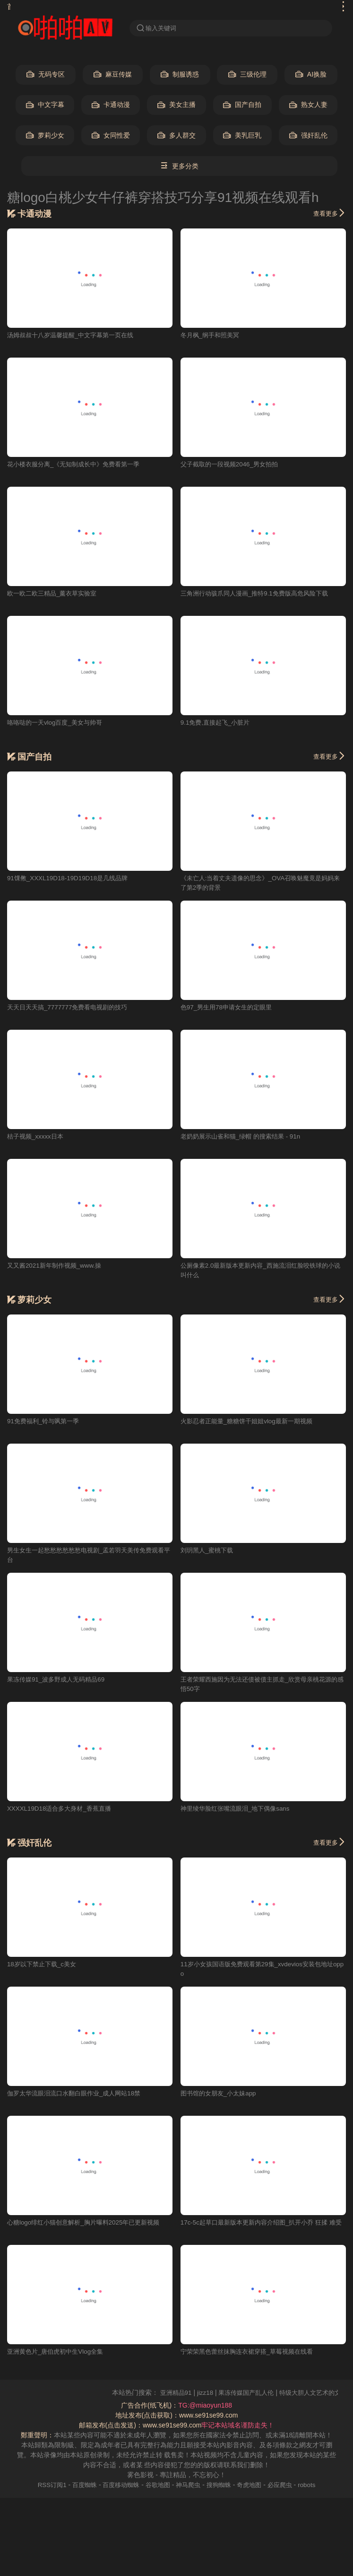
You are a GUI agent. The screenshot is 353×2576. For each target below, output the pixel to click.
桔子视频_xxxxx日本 (37, 1137)
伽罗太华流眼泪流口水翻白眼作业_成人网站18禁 (78, 2095)
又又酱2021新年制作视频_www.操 (57, 1266)
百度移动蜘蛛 (118, 2487)
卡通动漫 (111, 106)
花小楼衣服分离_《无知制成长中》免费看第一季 (78, 465)
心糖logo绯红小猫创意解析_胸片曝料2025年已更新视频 (88, 2224)
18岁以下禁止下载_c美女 (44, 1966)
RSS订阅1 (44, 2487)
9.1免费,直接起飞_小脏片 (218, 723)
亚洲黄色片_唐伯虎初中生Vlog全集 (58, 2353)
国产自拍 (242, 106)
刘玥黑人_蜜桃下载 (209, 1552)
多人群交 (176, 136)
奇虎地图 (254, 2487)
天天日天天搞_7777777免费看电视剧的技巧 (71, 1008)
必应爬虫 (286, 2487)
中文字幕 (45, 106)
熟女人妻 (308, 106)
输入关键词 (158, 28)
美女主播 (176, 106)
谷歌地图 (157, 2487)
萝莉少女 (45, 136)
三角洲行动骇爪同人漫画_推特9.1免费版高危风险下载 (260, 594)
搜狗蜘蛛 (221, 2487)
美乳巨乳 (242, 136)
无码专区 (45, 75)
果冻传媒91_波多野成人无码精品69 (59, 1681)
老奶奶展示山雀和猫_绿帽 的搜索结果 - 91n (245, 1137)
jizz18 (233, 2395)
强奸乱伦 (308, 136)
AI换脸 (311, 75)
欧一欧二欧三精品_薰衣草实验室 (55, 594)
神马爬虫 (189, 2487)
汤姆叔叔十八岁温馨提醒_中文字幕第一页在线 (75, 336)
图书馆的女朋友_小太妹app (221, 2095)
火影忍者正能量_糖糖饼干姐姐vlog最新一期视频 (251, 1423)
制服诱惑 (180, 75)
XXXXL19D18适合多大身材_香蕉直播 (62, 1810)
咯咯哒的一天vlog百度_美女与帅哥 (58, 723)
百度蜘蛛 (79, 2487)
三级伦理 (247, 75)
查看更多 (328, 214)
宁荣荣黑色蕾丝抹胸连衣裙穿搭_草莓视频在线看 (252, 2353)
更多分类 (179, 167)
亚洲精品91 (203, 2395)
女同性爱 (111, 136)
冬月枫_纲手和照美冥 (212, 336)
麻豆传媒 (113, 75)
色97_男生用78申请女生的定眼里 (229, 1008)
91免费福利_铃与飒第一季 (45, 1423)
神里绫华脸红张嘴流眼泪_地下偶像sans (239, 1810)
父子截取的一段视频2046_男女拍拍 (233, 465)
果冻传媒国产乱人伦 (277, 2395)
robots (314, 2487)
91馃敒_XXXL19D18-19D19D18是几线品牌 (71, 879)
